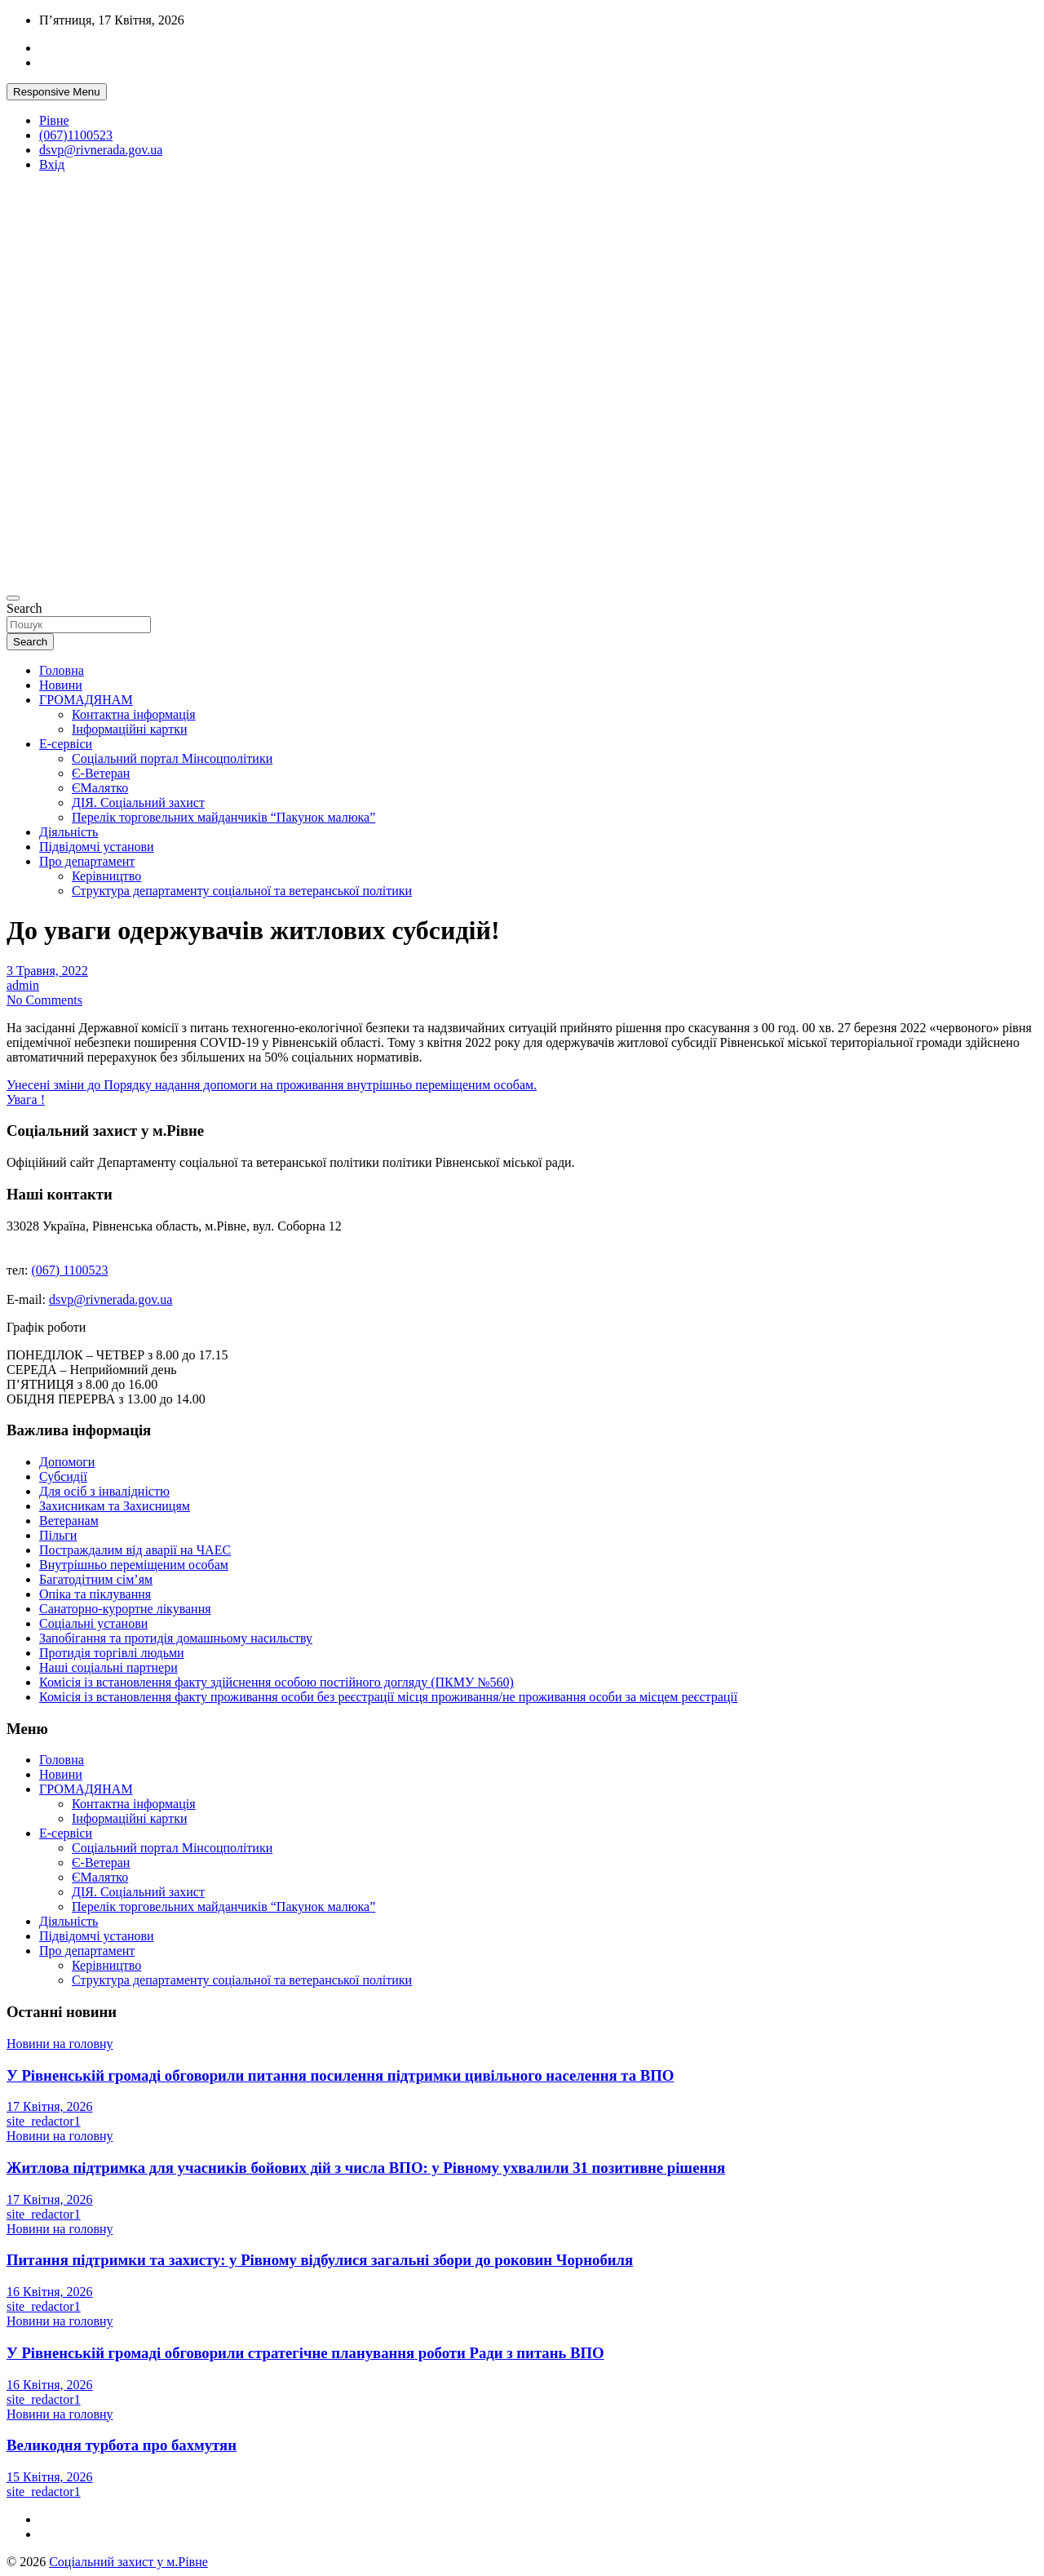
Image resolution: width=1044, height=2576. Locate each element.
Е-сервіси (65, 744)
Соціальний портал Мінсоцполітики (172, 758)
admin (23, 985)
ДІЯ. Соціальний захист (138, 802)
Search (24, 608)
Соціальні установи (93, 1623)
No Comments (44, 1000)
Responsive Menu (56, 92)
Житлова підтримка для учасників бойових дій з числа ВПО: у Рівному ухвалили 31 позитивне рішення (366, 2167)
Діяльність (68, 832)
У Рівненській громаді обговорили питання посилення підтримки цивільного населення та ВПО (340, 2075)
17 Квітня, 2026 (50, 2106)
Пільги (58, 1535)
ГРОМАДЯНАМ (86, 700)
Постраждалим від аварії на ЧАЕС (135, 1550)
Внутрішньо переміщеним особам (133, 1565)
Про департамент (87, 861)
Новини (60, 685)
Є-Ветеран (101, 773)
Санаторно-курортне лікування (125, 1609)
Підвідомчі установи (96, 846)
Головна (61, 670)
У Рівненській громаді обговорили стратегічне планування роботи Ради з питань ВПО (305, 2352)
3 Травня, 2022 (47, 971)
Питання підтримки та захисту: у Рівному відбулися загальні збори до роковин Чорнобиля (320, 2259)
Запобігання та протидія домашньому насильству (175, 1638)
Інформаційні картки (129, 729)
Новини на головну (60, 2044)
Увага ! (26, 1099)
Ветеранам (69, 1520)
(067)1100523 (76, 135)
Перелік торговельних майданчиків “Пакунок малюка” (223, 817)
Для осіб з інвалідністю (104, 1491)
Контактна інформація (134, 714)
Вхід (51, 164)
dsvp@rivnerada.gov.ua (100, 150)
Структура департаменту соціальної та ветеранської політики (242, 891)
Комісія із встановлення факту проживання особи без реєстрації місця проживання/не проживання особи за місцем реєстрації (388, 1697)
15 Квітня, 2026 (50, 2477)
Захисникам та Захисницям (114, 1506)
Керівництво (106, 876)
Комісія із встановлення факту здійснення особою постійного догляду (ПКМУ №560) (276, 1682)
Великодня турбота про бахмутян (122, 2445)
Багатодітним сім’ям (96, 1579)
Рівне (54, 120)
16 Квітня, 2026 (50, 2292)
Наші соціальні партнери (108, 1667)
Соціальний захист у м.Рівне (128, 2562)
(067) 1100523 (70, 1270)
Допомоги (67, 1462)
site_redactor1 (44, 2121)
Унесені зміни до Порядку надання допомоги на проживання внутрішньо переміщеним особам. (272, 1085)
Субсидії (63, 1476)
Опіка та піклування (95, 1594)
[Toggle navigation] (13, 598)
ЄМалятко (100, 788)
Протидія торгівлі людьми (111, 1653)
